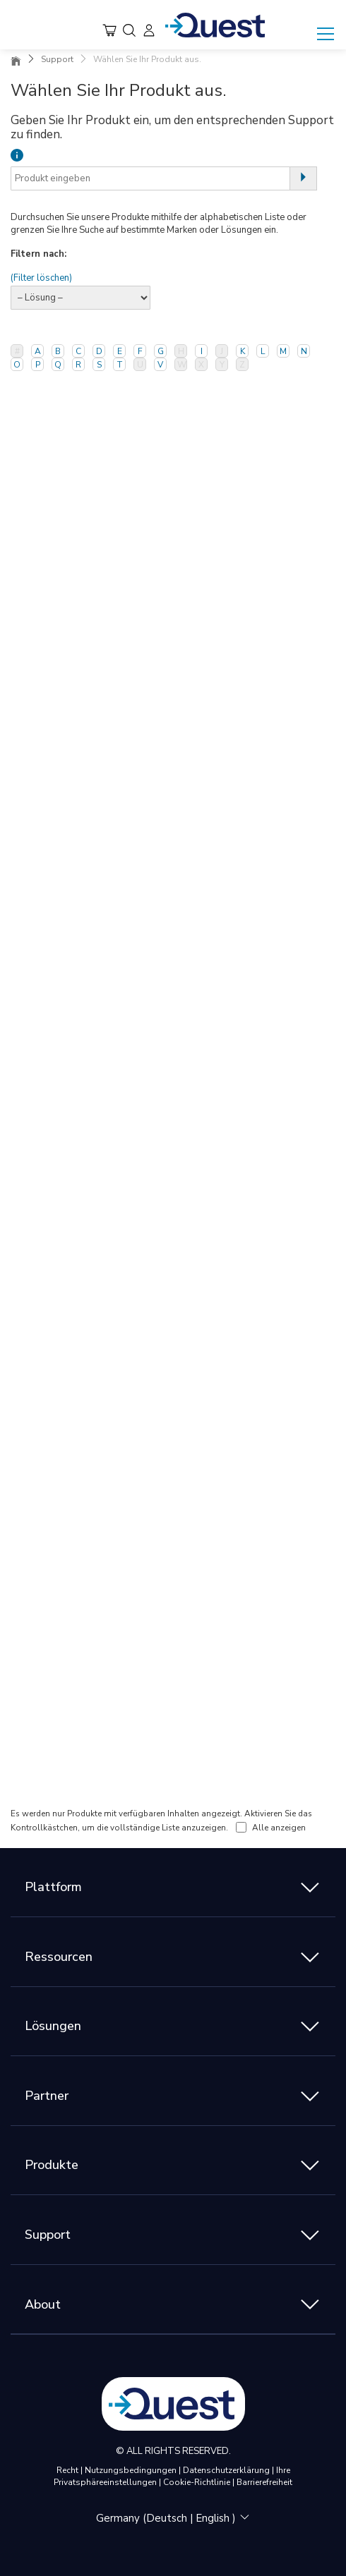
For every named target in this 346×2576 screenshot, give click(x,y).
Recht (68, 2470)
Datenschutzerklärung (227, 2470)
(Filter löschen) (41, 278)
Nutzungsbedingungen (132, 2470)
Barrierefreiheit (264, 2482)
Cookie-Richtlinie (197, 2482)
